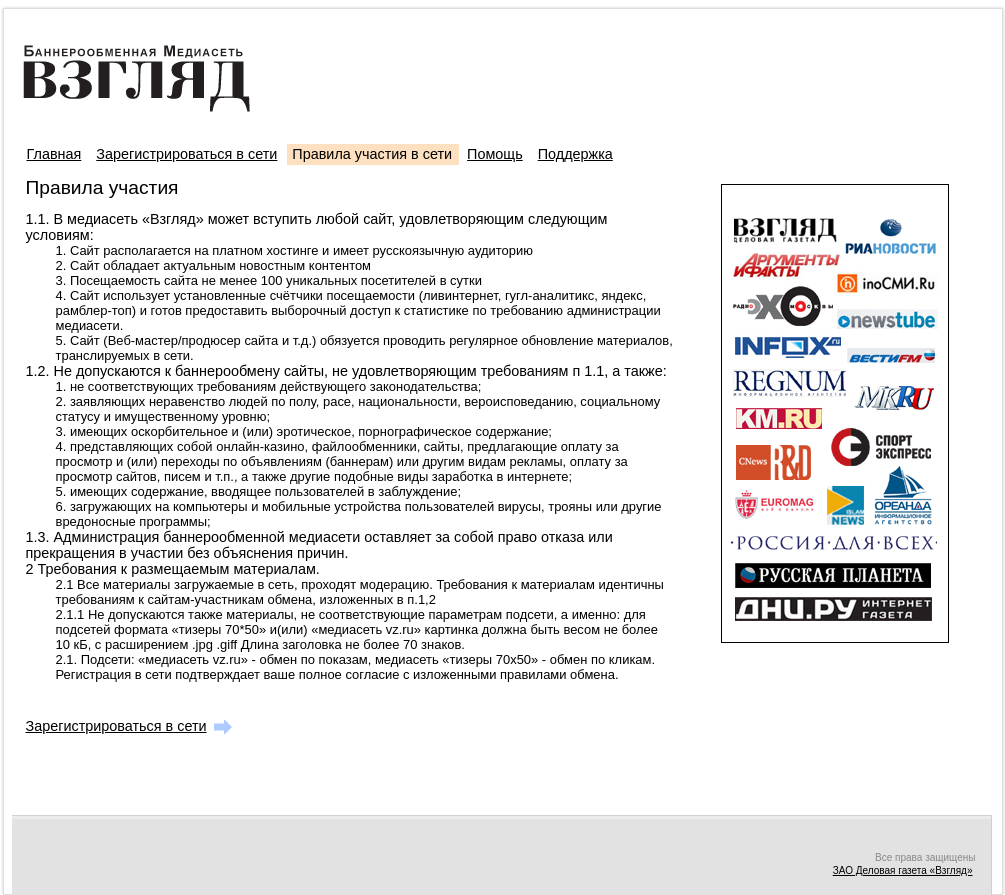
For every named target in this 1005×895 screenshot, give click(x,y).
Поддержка (575, 154)
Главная (54, 154)
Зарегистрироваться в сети (186, 154)
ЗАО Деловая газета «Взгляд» (903, 870)
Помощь (495, 154)
